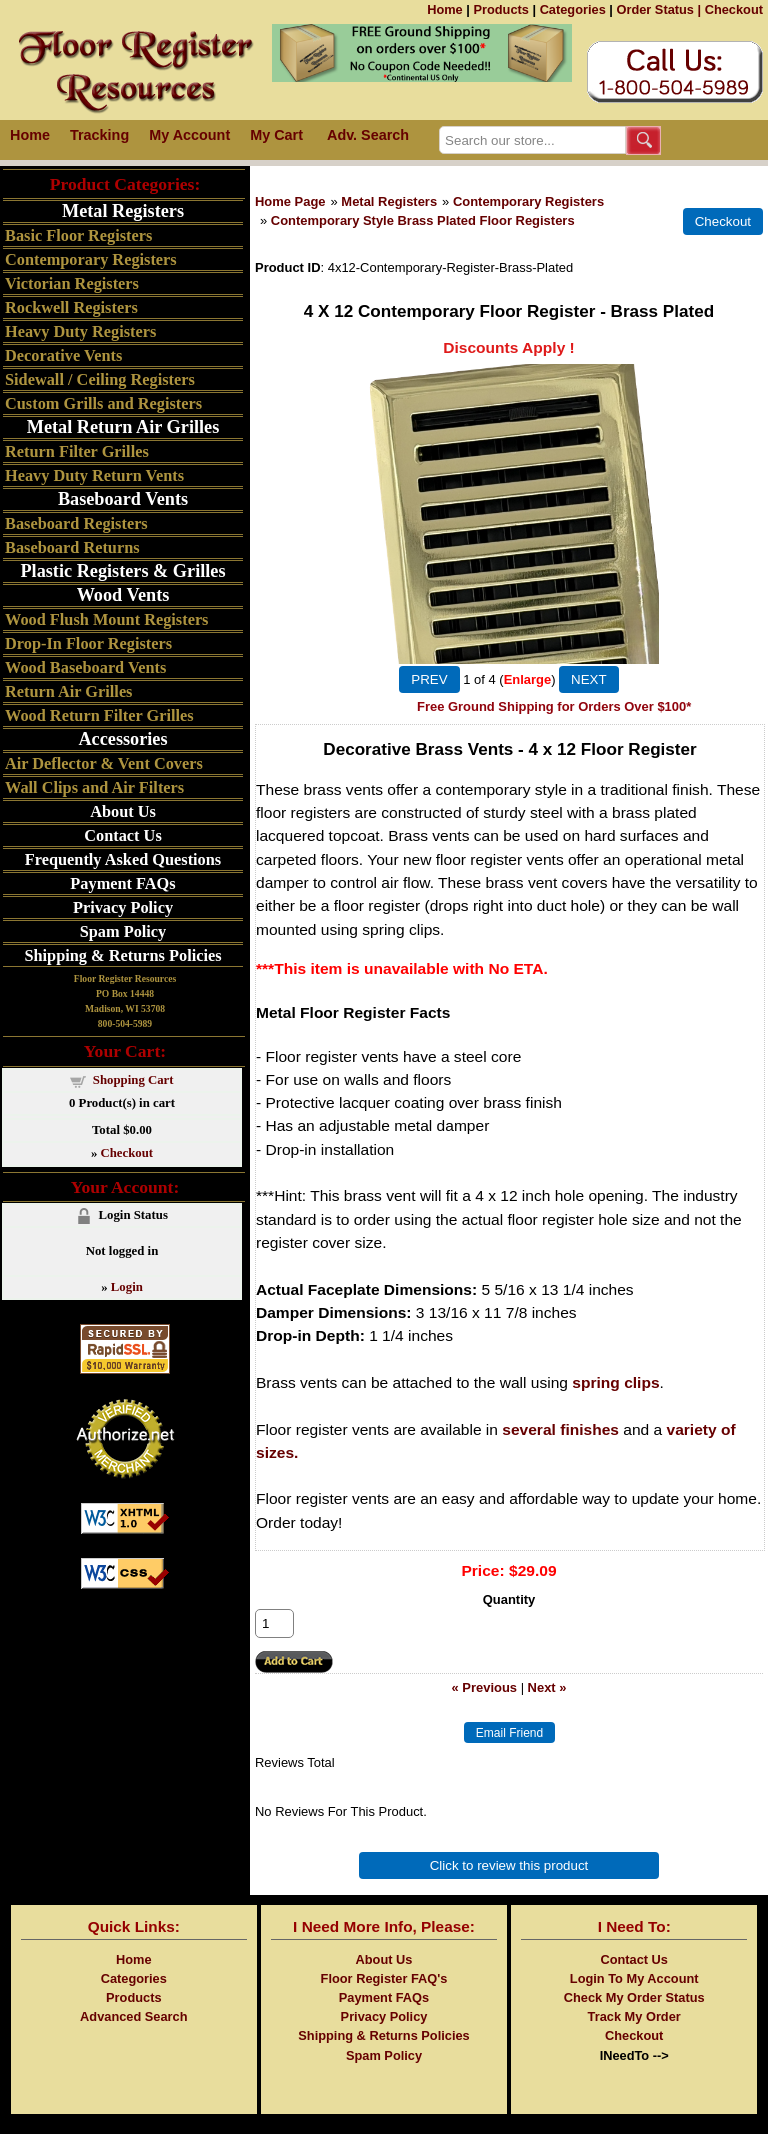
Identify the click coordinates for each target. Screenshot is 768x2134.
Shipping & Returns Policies (122, 955)
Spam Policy (123, 931)
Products (500, 9)
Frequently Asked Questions (123, 859)
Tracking (99, 135)
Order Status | (658, 9)
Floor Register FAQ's (384, 1978)
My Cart (276, 135)
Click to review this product (509, 1865)
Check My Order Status (634, 1997)
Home (445, 9)
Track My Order (634, 2016)
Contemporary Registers (528, 201)
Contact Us (122, 835)
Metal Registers (389, 201)
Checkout (734, 9)
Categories (573, 9)
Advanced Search (133, 2016)
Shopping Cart (133, 1080)
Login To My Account (634, 1978)
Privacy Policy (123, 907)
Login (127, 1287)
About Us (123, 811)
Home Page (290, 201)
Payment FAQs (122, 883)
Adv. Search (368, 135)
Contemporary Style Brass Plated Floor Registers (423, 220)
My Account (189, 135)
